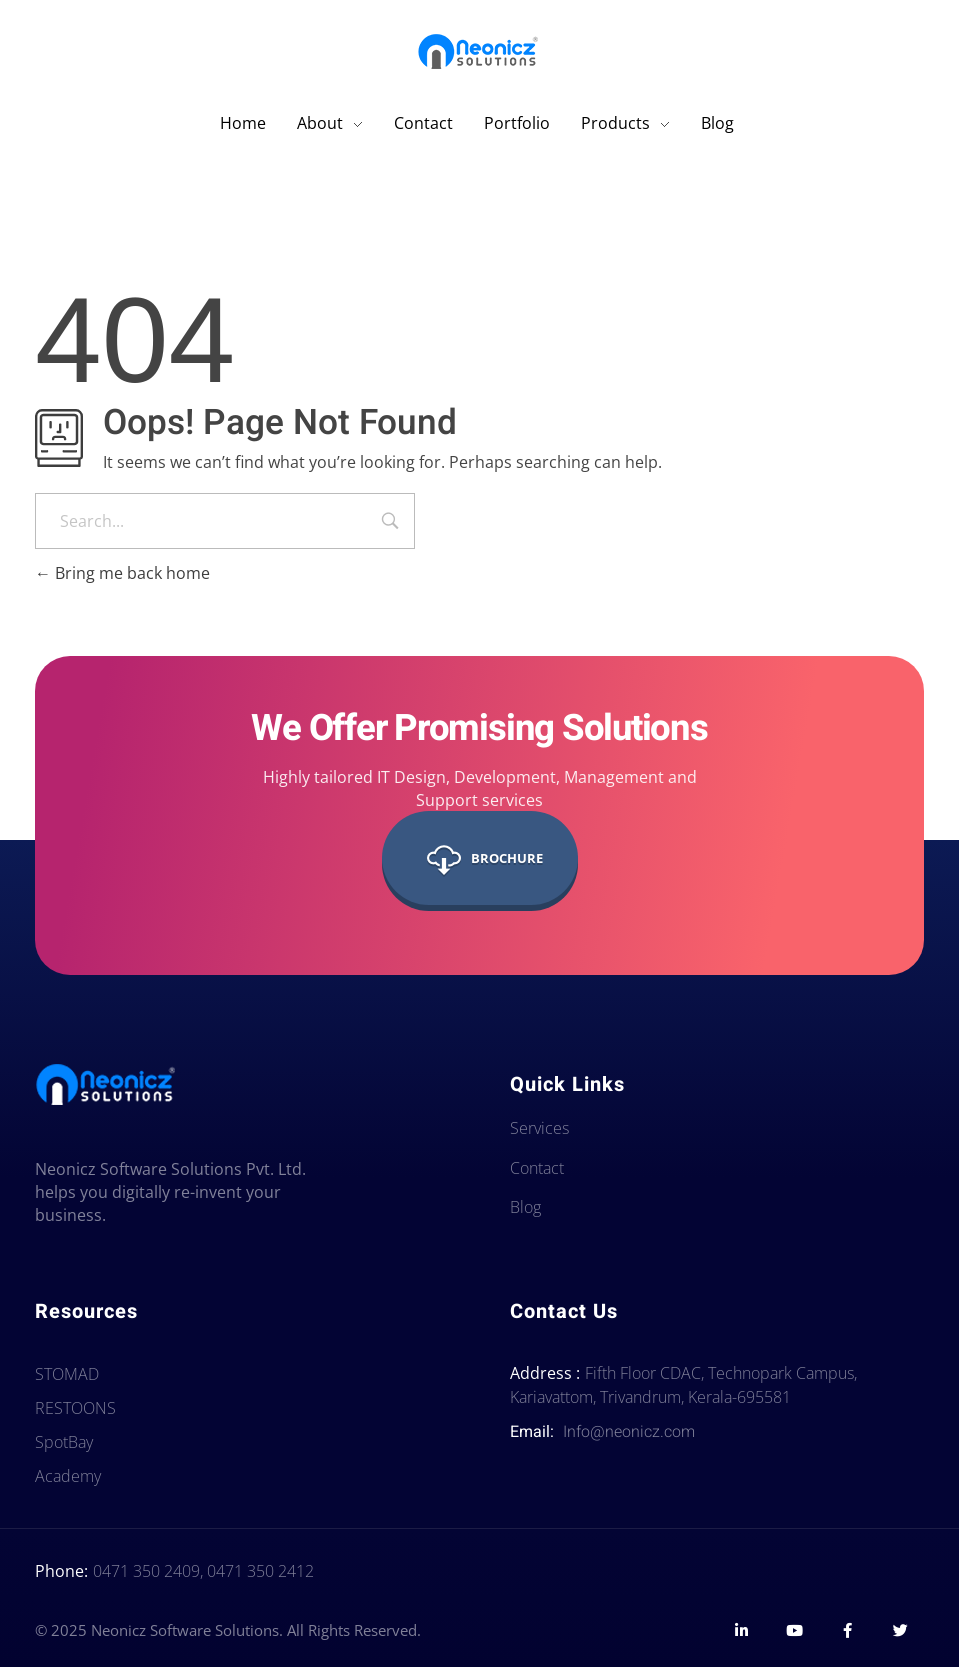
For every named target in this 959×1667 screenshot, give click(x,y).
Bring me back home (122, 573)
